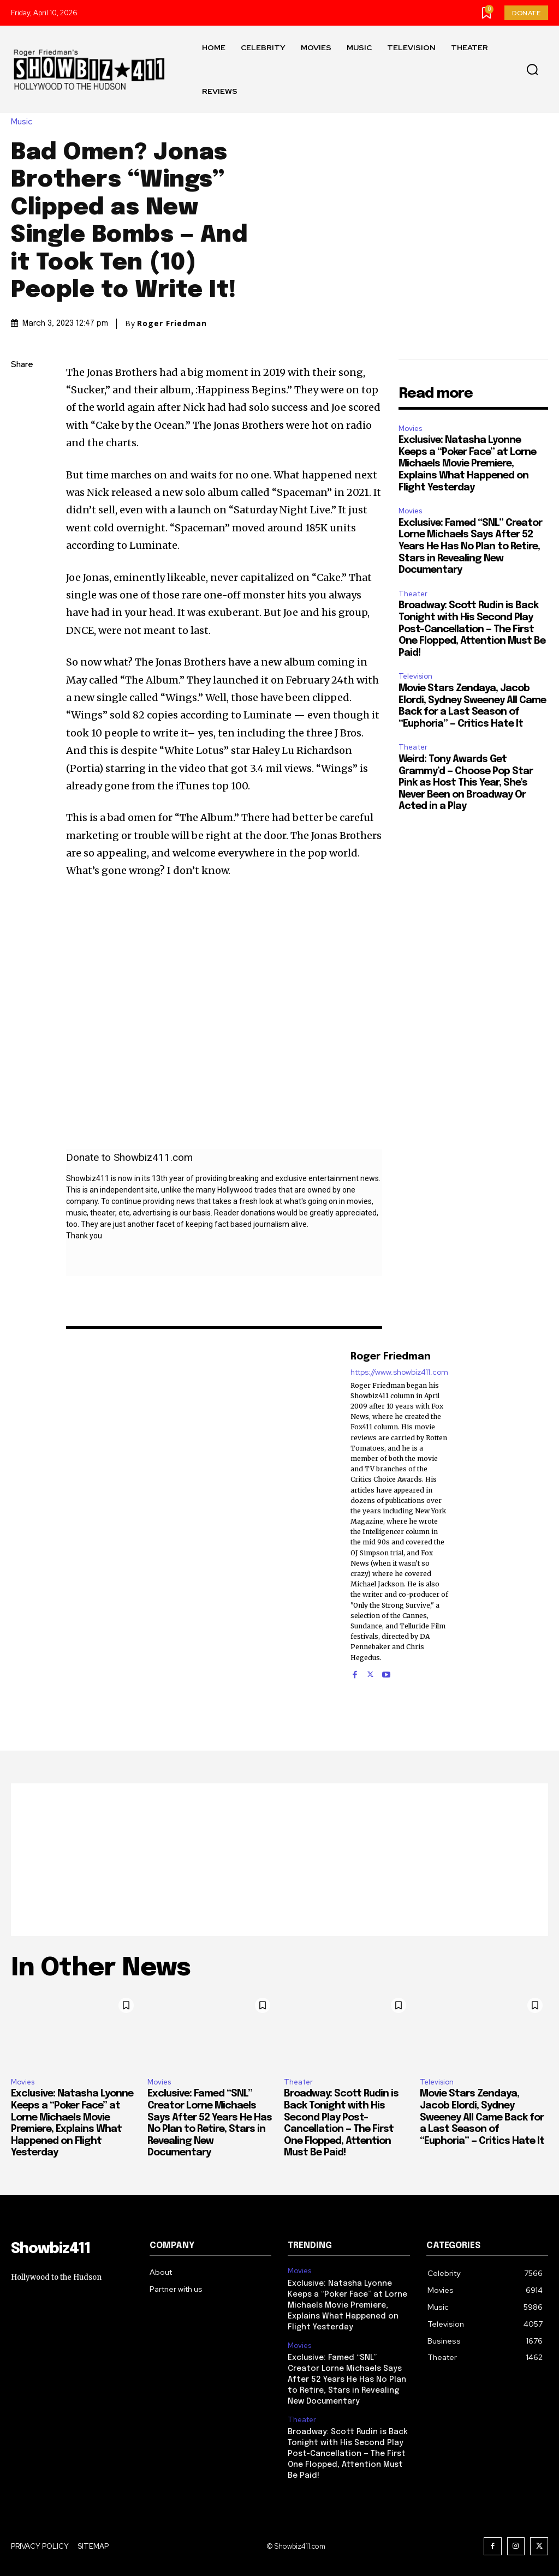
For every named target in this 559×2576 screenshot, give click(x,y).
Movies (410, 428)
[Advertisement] (279, 1859)
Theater (413, 593)
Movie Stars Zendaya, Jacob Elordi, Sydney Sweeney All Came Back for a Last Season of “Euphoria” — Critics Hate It (482, 2117)
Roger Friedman (172, 323)
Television (415, 676)
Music (24, 122)
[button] (532, 70)
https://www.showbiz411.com (399, 1372)
